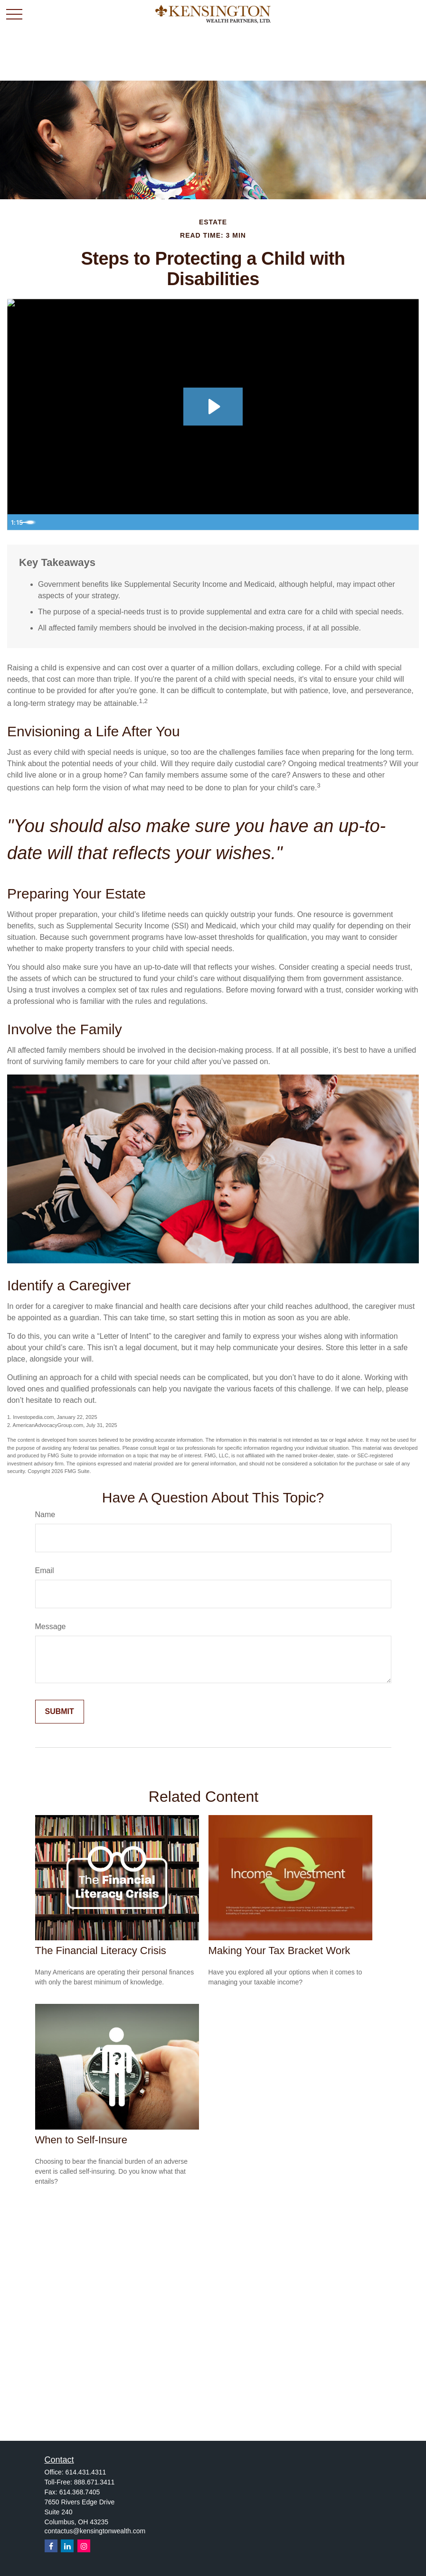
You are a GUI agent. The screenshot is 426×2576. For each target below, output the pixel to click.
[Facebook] (51, 2545)
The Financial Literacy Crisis (100, 1950)
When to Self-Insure (81, 2140)
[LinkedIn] (67, 2545)
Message (50, 1626)
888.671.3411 (94, 2482)
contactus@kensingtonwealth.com (95, 2531)
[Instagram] (83, 2545)
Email (44, 1570)
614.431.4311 (86, 2472)
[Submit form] (59, 1712)
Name (45, 1514)
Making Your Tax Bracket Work (279, 1950)
